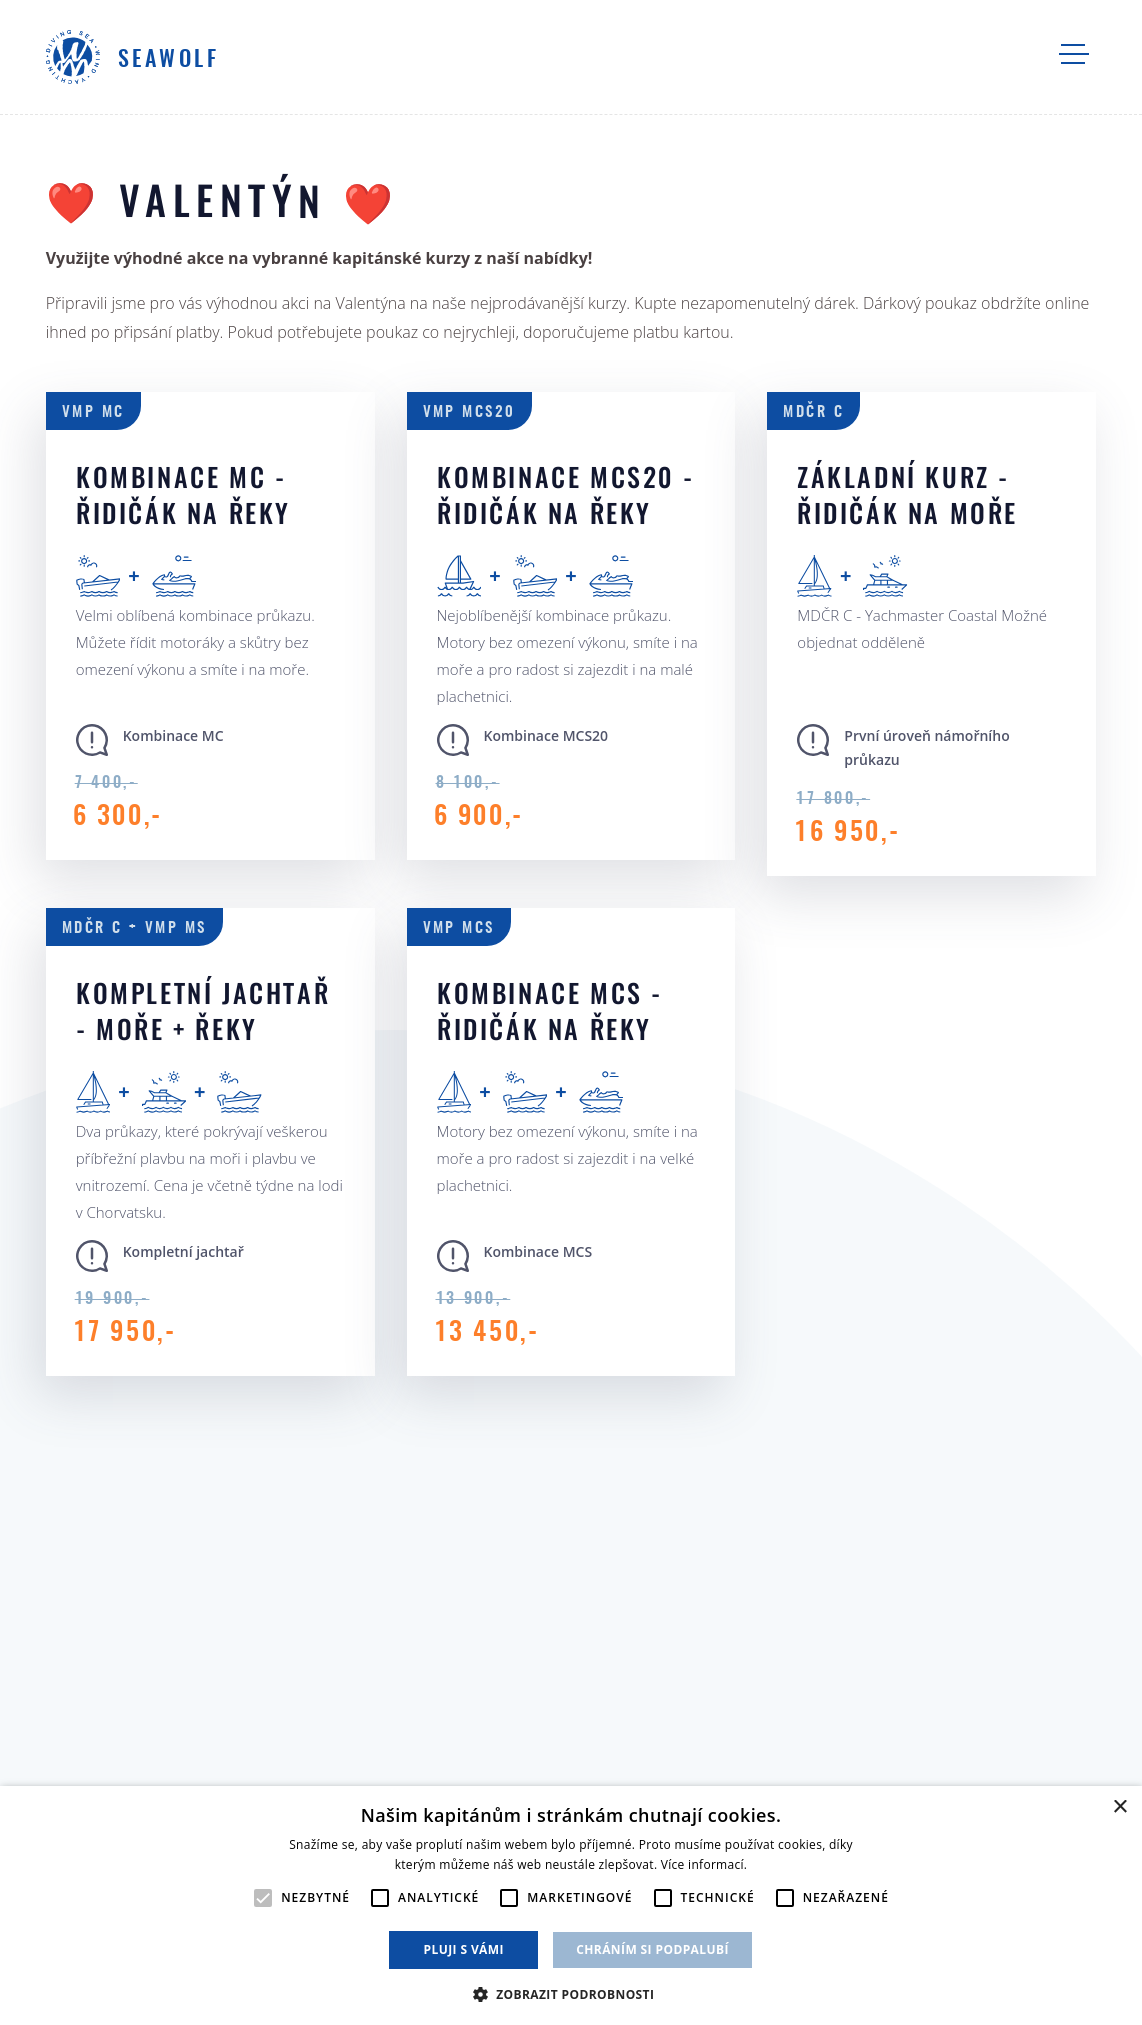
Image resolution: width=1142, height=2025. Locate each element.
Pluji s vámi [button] (464, 1949)
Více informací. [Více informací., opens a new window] (704, 1864)
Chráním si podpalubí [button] (652, 1949)
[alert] (571, 1905)
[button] (571, 1992)
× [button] (1119, 1807)
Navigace (1074, 54)
